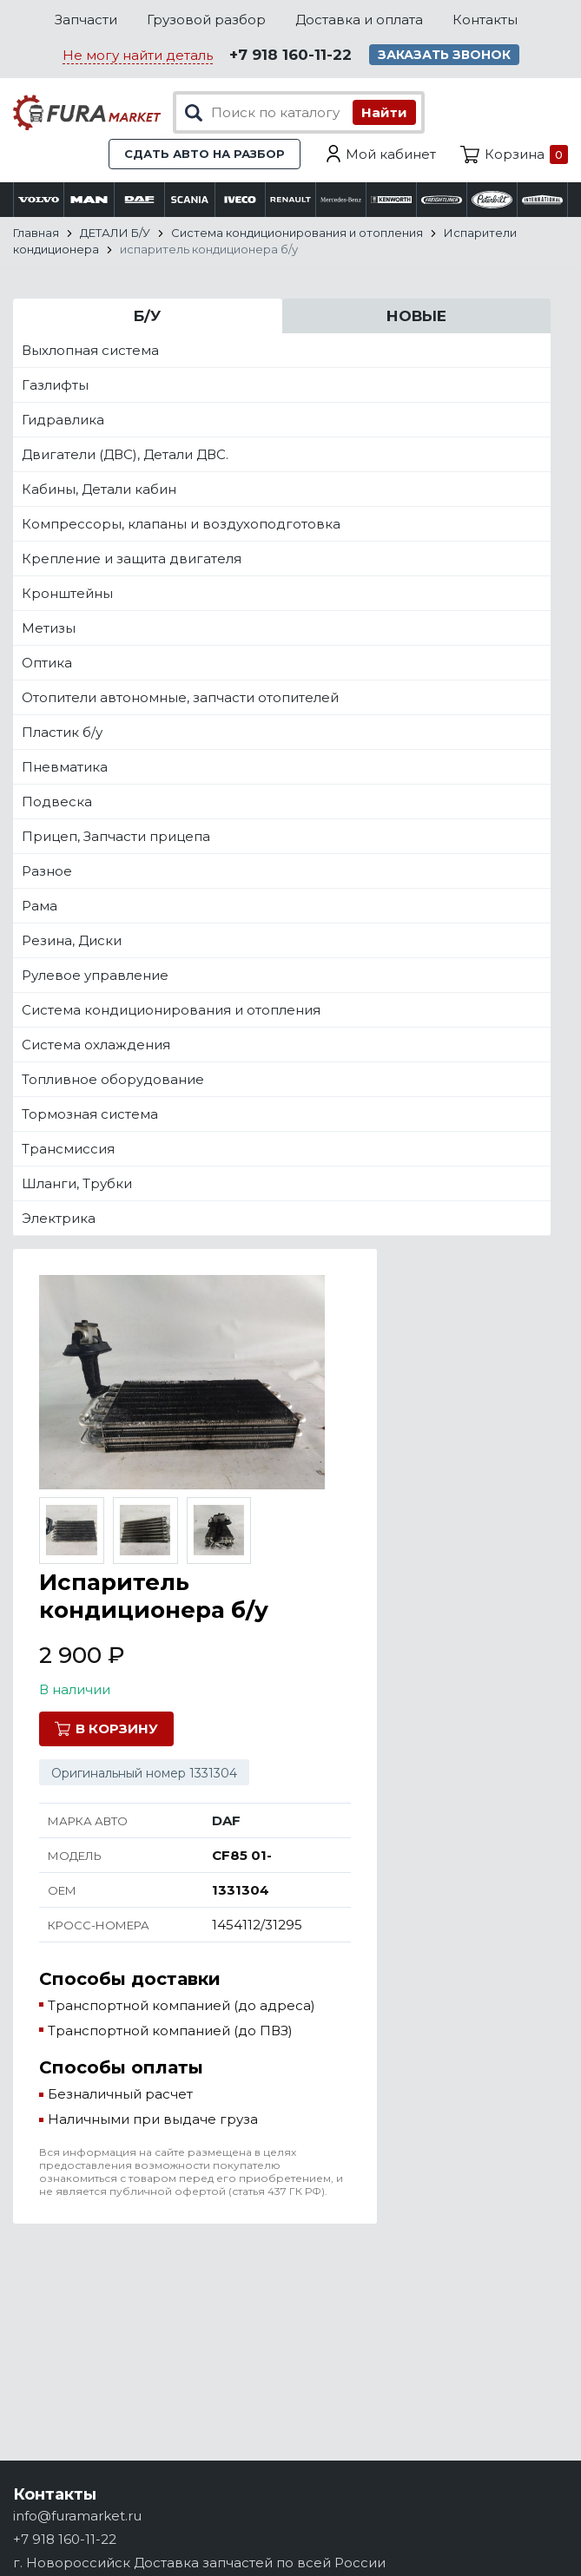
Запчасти (86, 19)
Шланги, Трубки (77, 1183)
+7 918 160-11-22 (290, 54)
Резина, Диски (72, 940)
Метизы (49, 628)
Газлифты (55, 385)
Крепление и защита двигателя (131, 558)
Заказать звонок (444, 54)
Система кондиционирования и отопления (171, 1010)
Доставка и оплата (359, 19)
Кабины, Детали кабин (99, 489)
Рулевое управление (95, 975)
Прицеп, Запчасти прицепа (116, 836)
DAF (226, 1820)
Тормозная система (90, 1114)
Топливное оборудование (113, 1079)
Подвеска (57, 801)
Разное (47, 871)
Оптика (47, 662)
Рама (39, 905)
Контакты (485, 19)
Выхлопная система (90, 350)
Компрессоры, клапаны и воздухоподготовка (181, 524)
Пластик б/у (62, 732)
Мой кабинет (391, 154)
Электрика (59, 1218)
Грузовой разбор (206, 19)
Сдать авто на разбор (204, 154)
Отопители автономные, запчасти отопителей (180, 697)
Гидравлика (63, 419)
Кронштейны (67, 593)
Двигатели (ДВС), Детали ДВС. (125, 454)
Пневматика (65, 767)
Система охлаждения (96, 1044)
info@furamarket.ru (77, 2515)
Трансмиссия (68, 1148)
